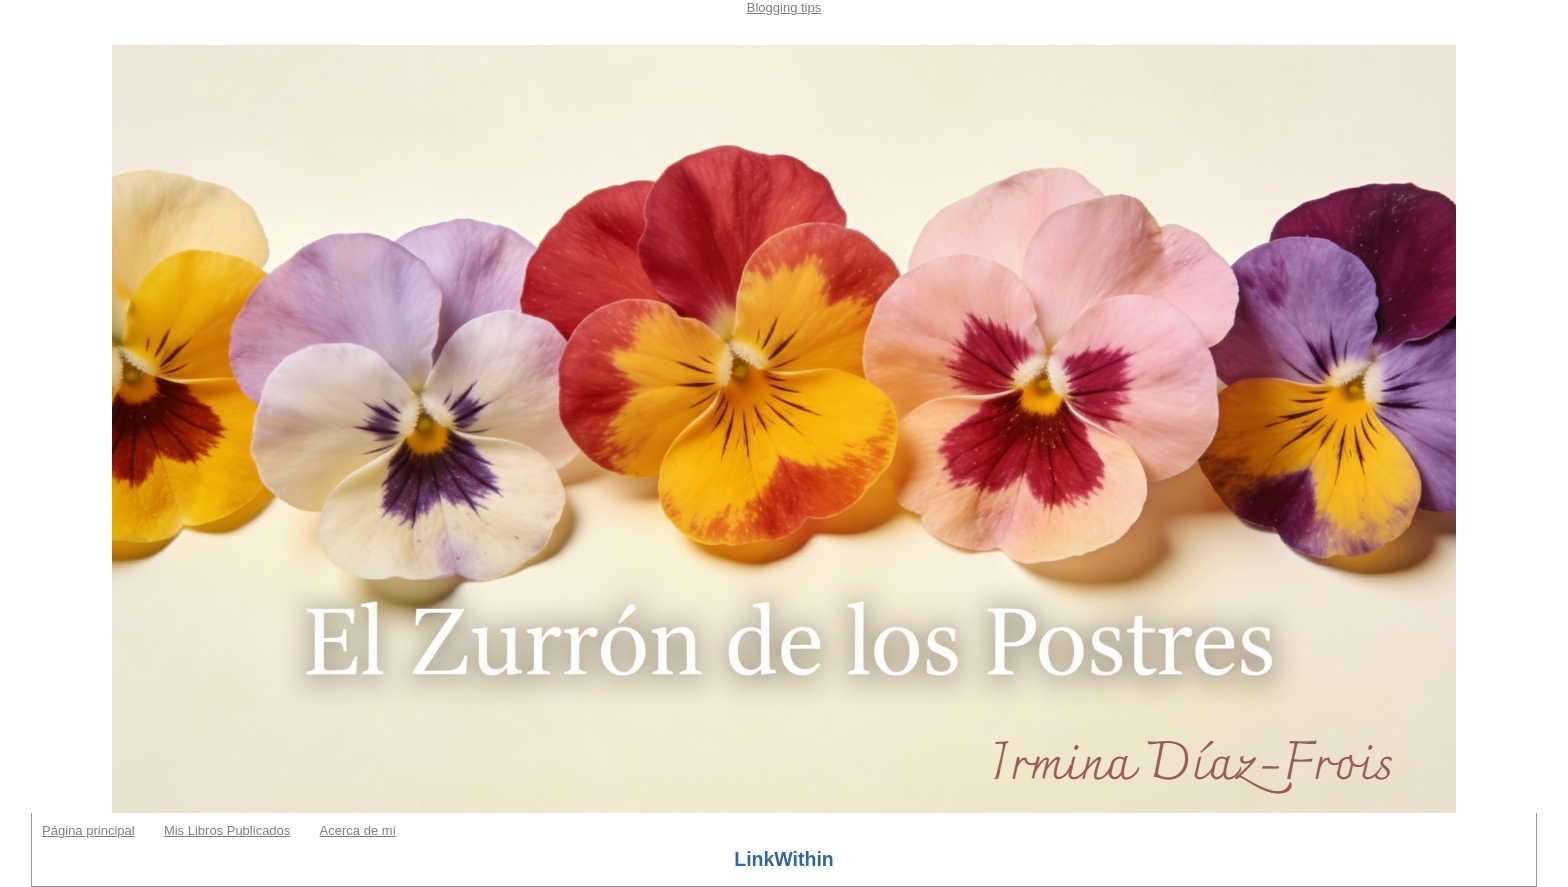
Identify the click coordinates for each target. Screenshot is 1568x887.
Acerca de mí (358, 830)
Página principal (88, 830)
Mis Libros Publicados (227, 830)
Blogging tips (784, 7)
